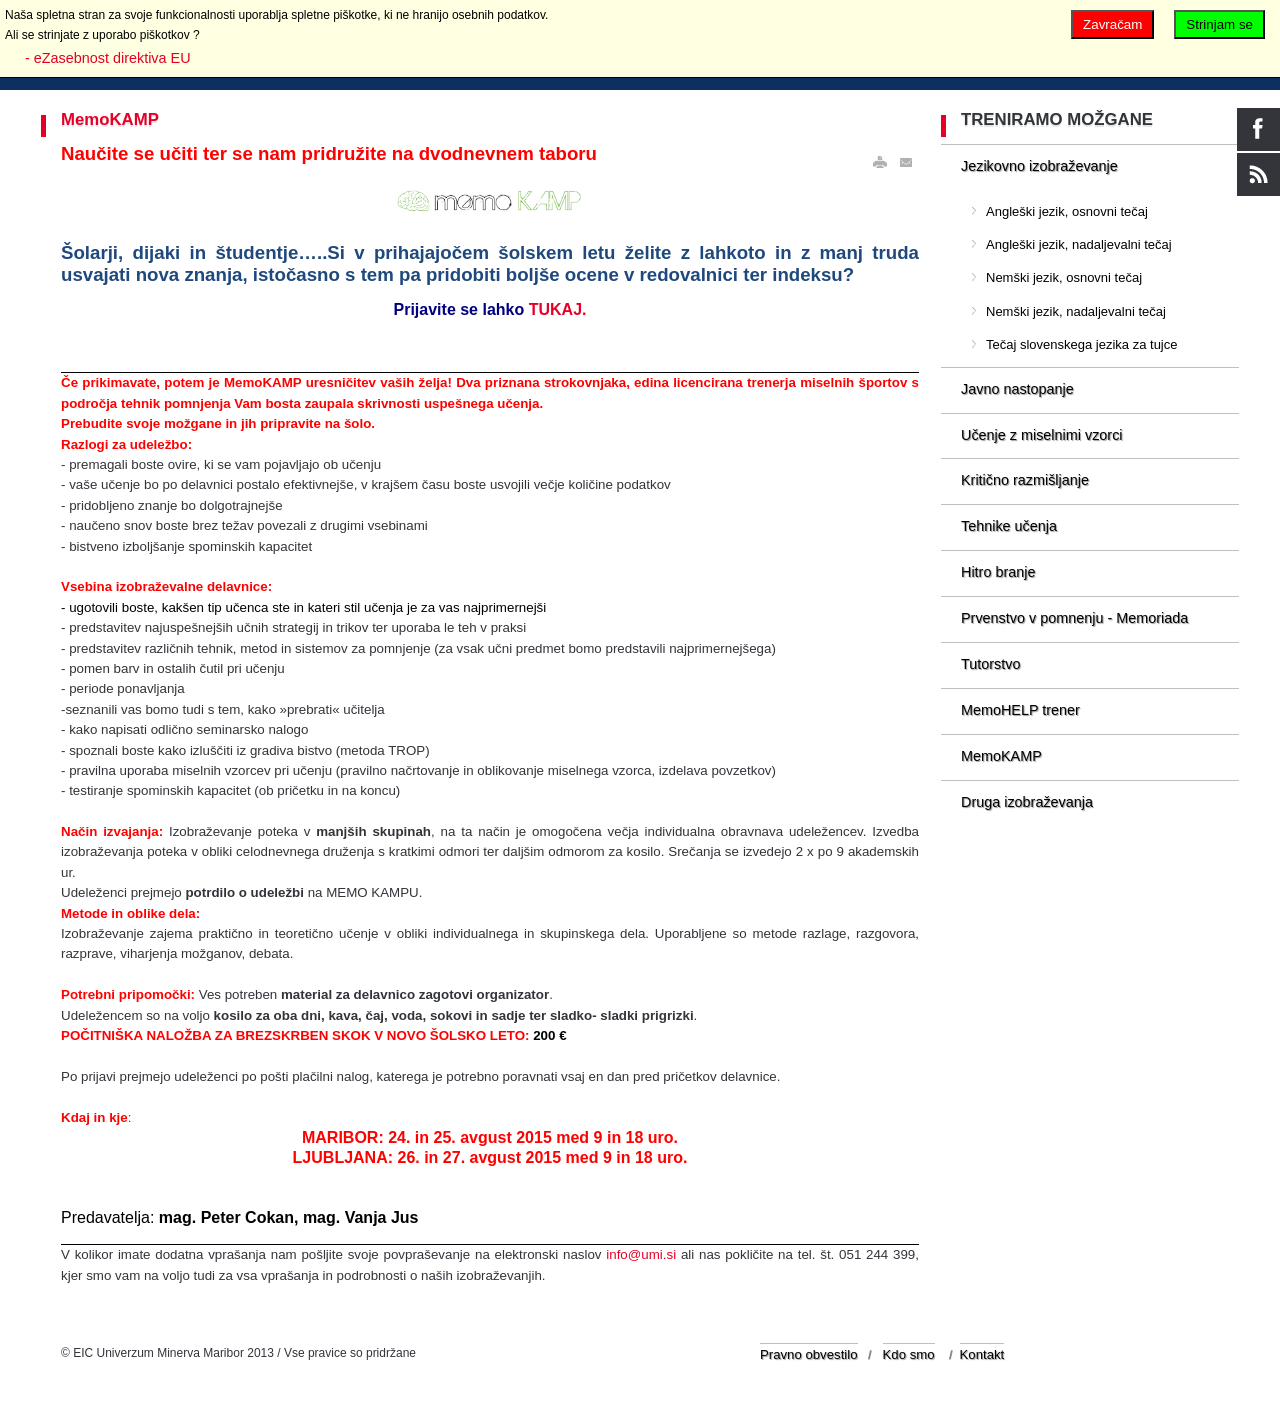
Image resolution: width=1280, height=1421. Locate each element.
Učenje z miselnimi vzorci (1042, 435)
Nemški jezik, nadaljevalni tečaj (1076, 311)
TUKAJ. (558, 309)
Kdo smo (909, 1354)
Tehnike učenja (1009, 526)
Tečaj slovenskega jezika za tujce (1082, 344)
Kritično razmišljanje (1025, 480)
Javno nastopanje (1017, 389)
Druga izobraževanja (1027, 802)
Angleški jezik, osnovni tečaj (1067, 211)
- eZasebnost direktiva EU (108, 58)
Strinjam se (1219, 24)
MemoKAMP (110, 119)
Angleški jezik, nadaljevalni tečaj (1079, 244)
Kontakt (982, 1354)
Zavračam (1112, 24)
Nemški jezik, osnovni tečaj (1064, 277)
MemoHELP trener (1020, 710)
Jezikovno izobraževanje (1039, 166)
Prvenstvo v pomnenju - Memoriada (1074, 618)
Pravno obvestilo (809, 1354)
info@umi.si (641, 1254)
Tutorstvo (990, 664)
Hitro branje (998, 572)
